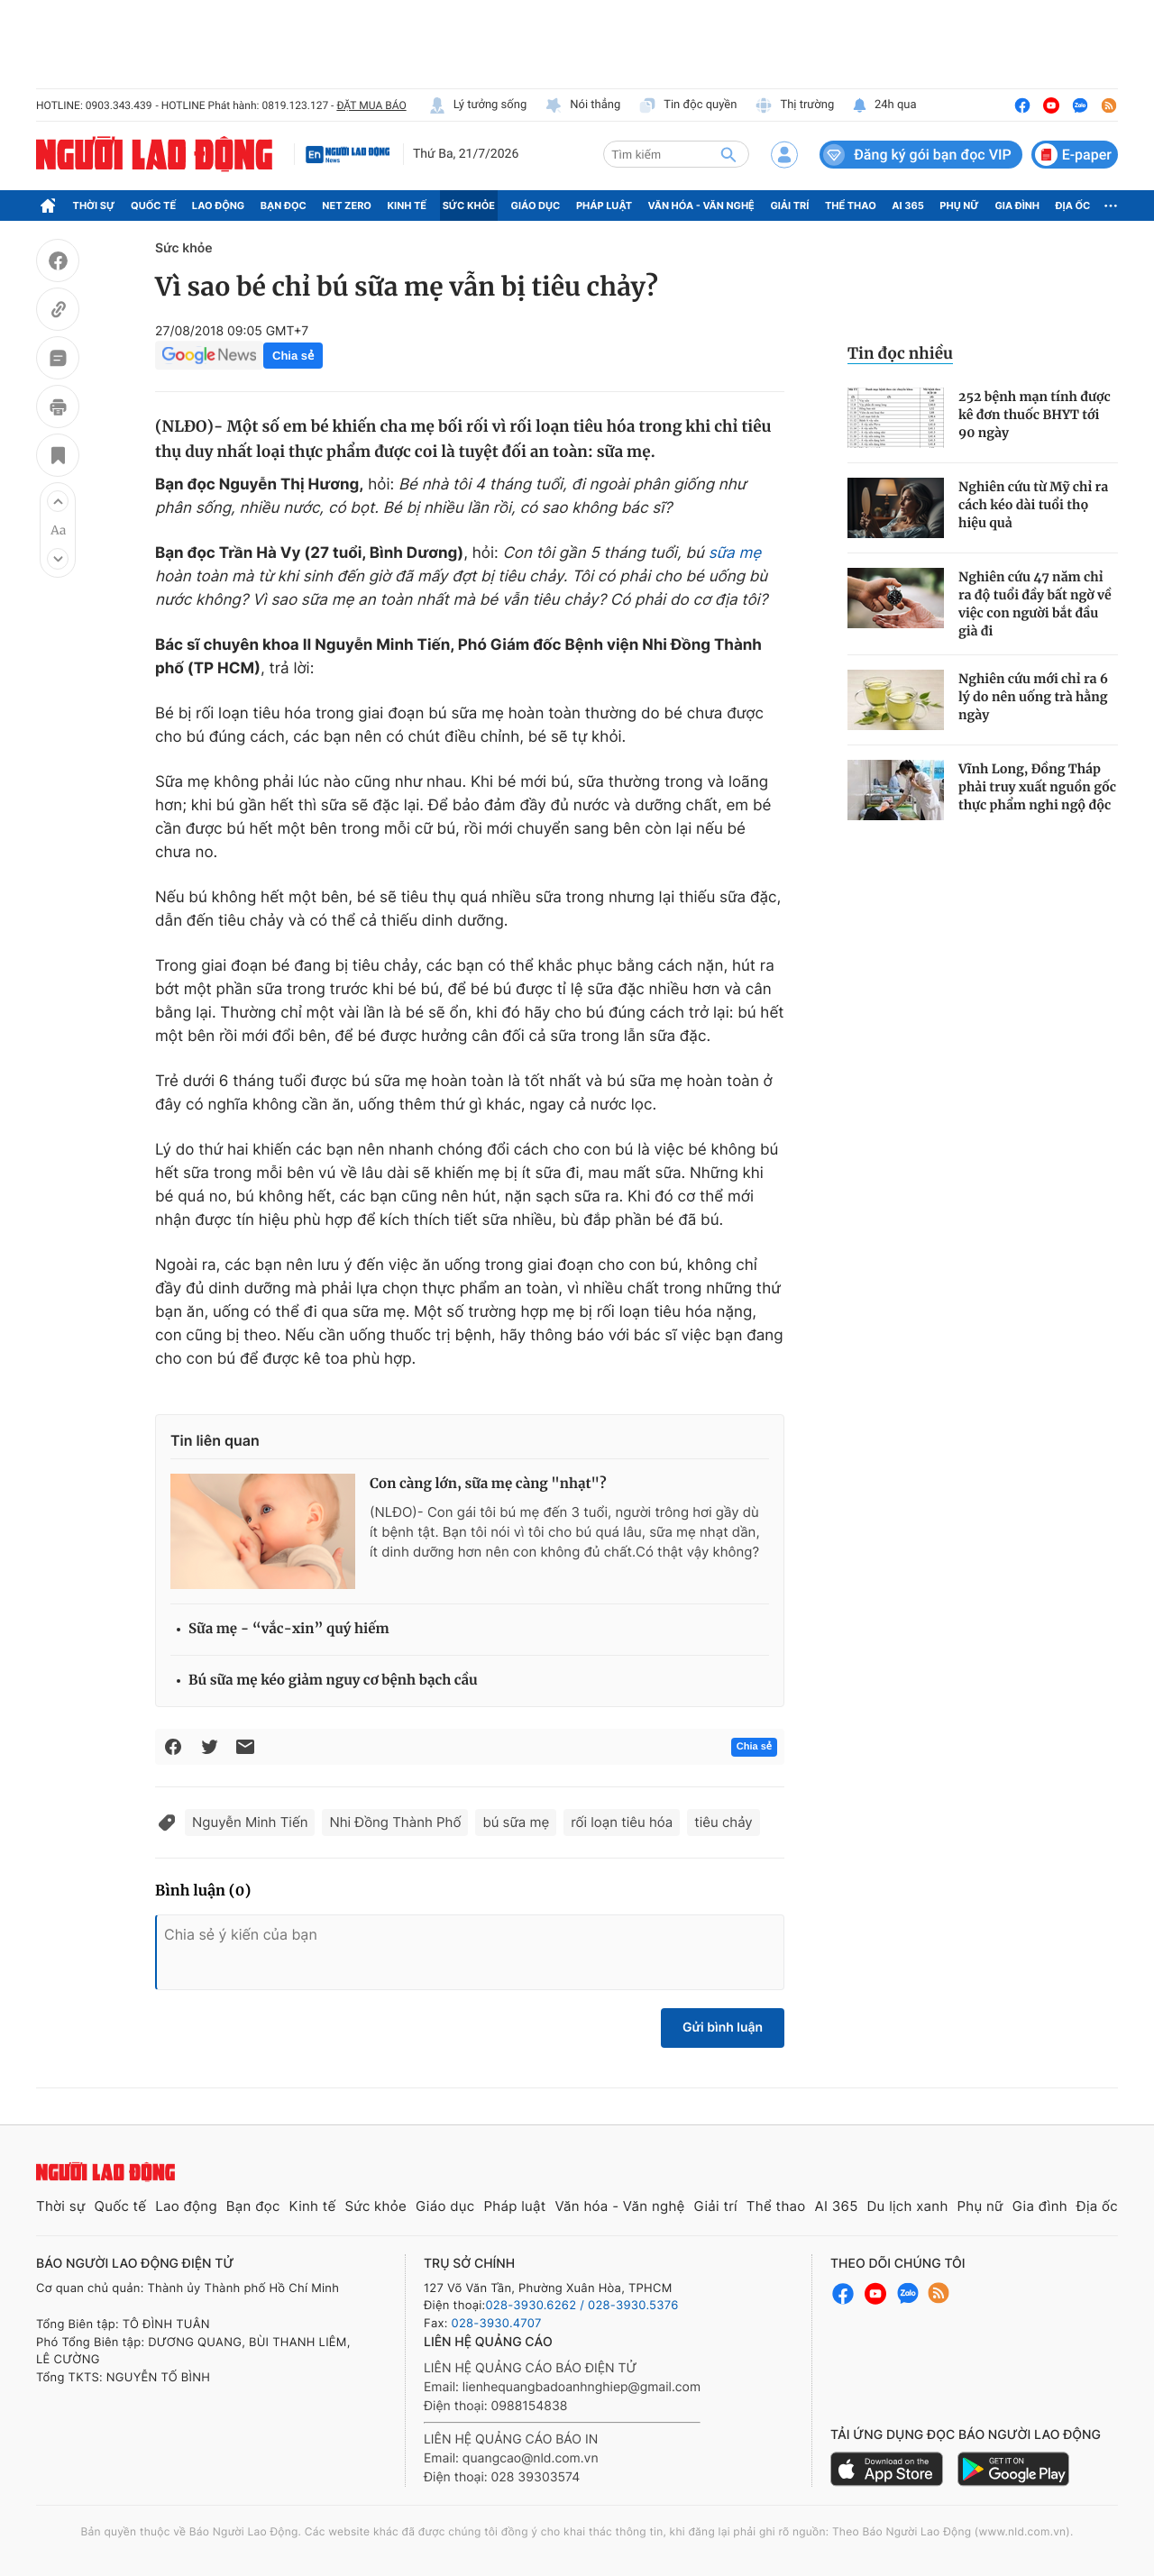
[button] (58, 501)
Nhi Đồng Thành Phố (395, 1822)
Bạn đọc (284, 205)
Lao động (218, 205)
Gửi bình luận (722, 2027)
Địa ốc (1073, 205)
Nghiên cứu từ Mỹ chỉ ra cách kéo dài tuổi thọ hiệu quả (1033, 505)
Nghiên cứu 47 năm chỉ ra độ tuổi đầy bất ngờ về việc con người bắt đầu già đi (1035, 604)
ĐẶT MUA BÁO (371, 105)
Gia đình (1017, 205)
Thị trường (794, 105)
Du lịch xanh (907, 2206)
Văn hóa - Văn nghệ (701, 205)
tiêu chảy (723, 1822)
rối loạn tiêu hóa (622, 1822)
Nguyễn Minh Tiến (249, 1822)
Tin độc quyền (687, 105)
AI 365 (907, 205)
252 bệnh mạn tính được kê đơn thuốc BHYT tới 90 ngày (1034, 414)
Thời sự (94, 205)
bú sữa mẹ (515, 1822)
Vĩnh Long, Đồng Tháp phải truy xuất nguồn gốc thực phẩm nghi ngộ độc (1037, 787)
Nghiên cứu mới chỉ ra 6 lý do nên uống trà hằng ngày (1033, 697)
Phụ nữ (959, 205)
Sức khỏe (469, 205)
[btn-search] (728, 154)
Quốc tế (153, 205)
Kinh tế (407, 205)
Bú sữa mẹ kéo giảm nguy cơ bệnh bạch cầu (333, 1680)
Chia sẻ (293, 355)
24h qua (884, 105)
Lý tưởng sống (477, 105)
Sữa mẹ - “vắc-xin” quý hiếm (288, 1629)
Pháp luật (604, 205)
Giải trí (789, 205)
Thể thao (850, 205)
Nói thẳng (582, 105)
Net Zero (346, 205)
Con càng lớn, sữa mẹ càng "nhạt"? (488, 1484)
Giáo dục (536, 205)
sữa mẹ (735, 553)
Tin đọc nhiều (900, 353)
